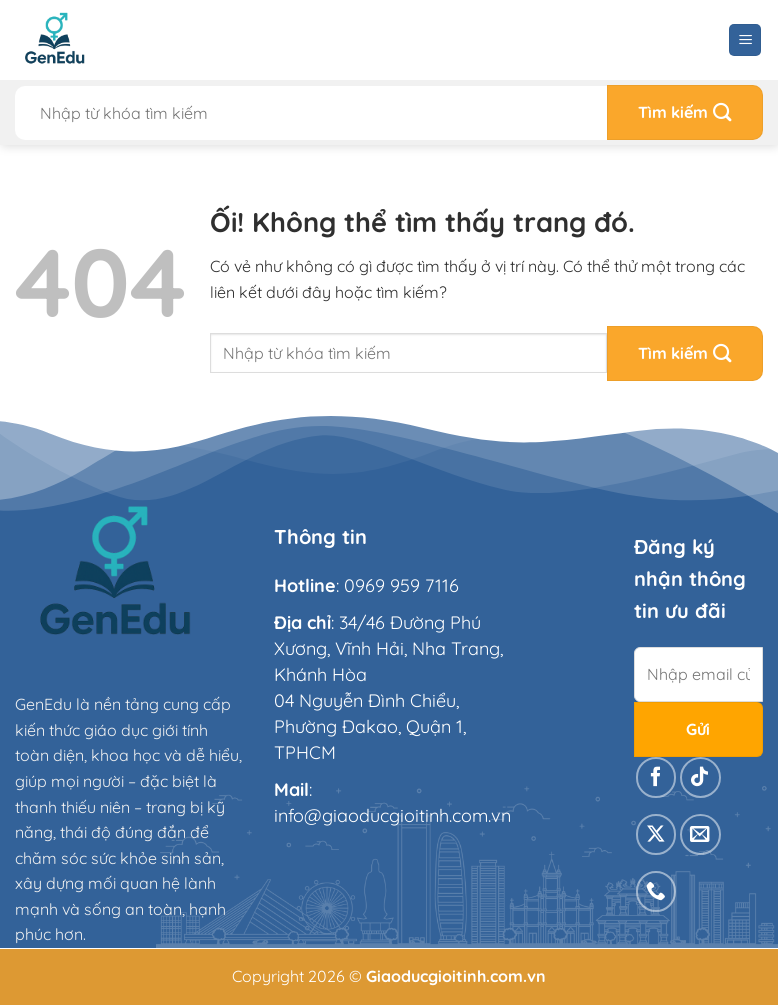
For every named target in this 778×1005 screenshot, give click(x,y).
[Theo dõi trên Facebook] (656, 777)
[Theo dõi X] (656, 834)
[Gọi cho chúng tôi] (656, 891)
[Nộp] (685, 112)
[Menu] (745, 40)
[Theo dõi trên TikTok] (700, 777)
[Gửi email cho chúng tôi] (700, 834)
